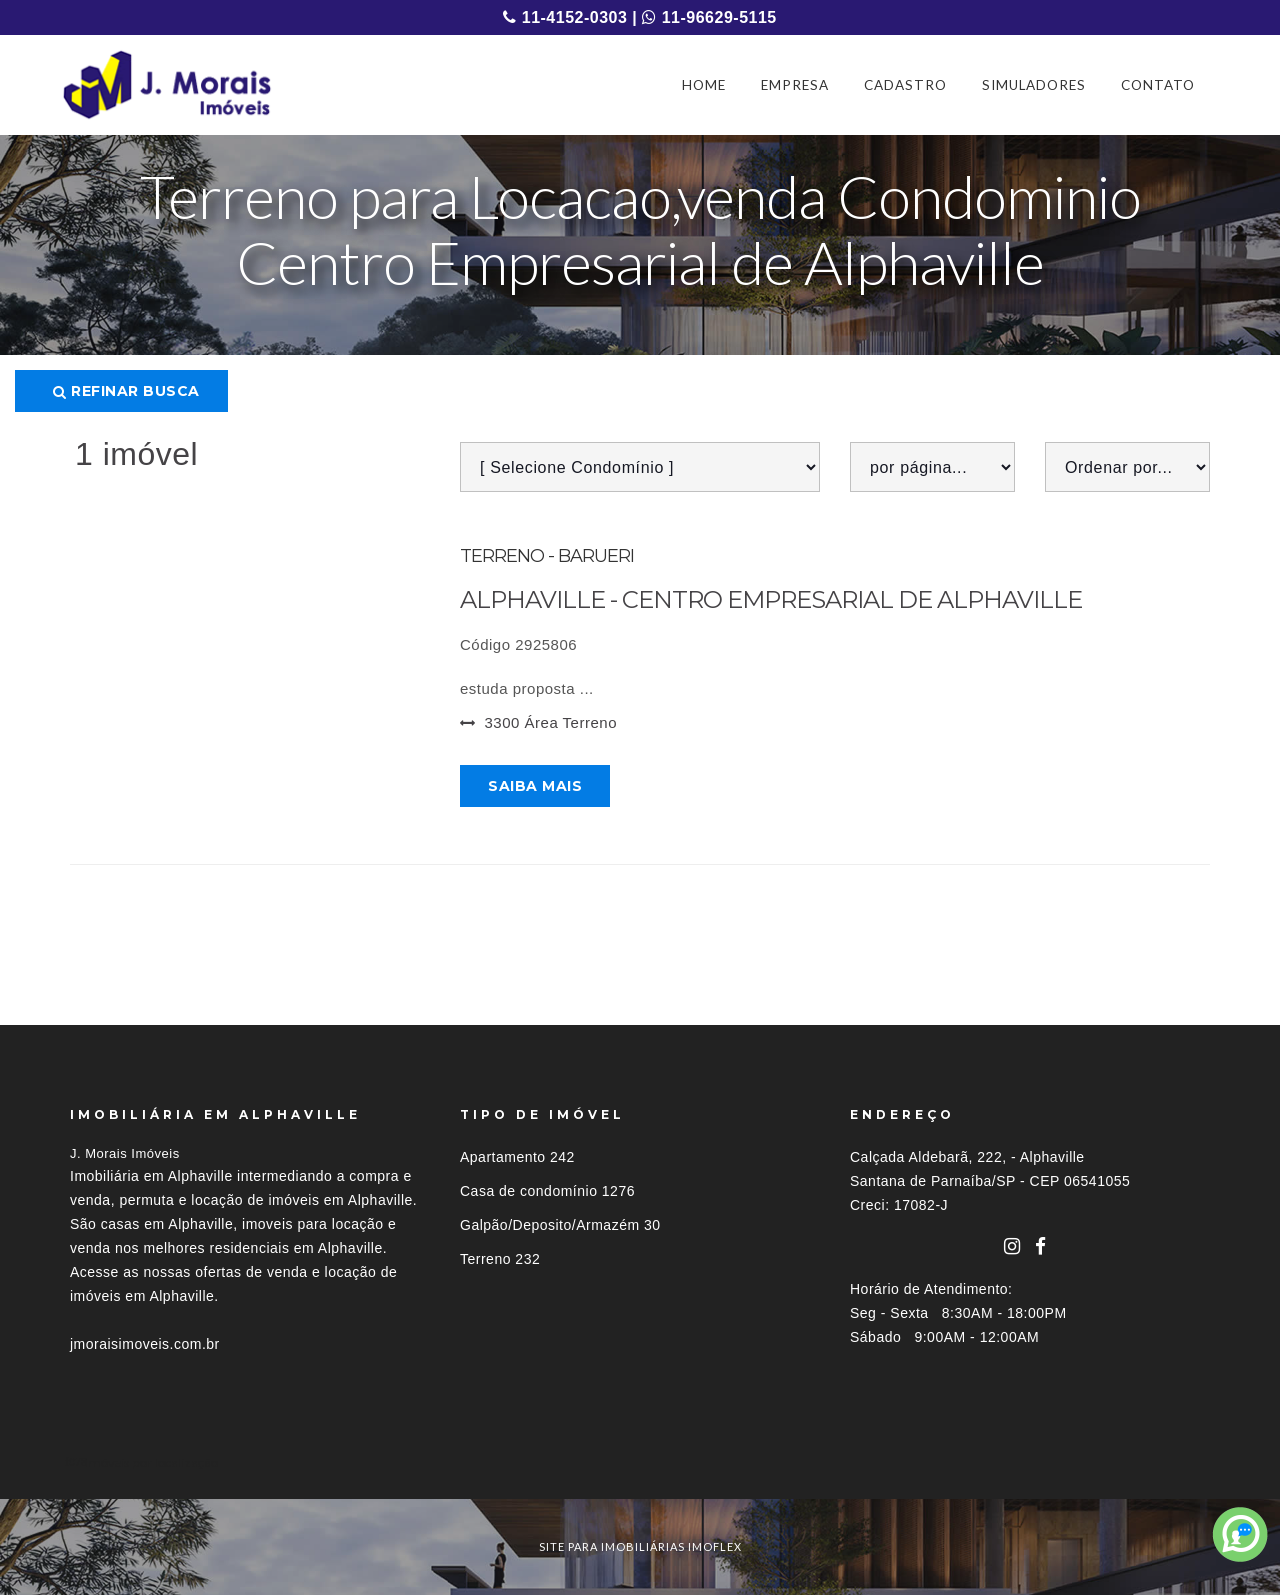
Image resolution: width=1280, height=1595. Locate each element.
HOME (704, 85)
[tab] (640, 1462)
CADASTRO (905, 85)
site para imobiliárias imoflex (640, 1546)
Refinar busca (126, 391)
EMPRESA (795, 85)
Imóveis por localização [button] (151, 1462)
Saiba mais (535, 786)
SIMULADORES (1034, 85)
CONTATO (1158, 85)
